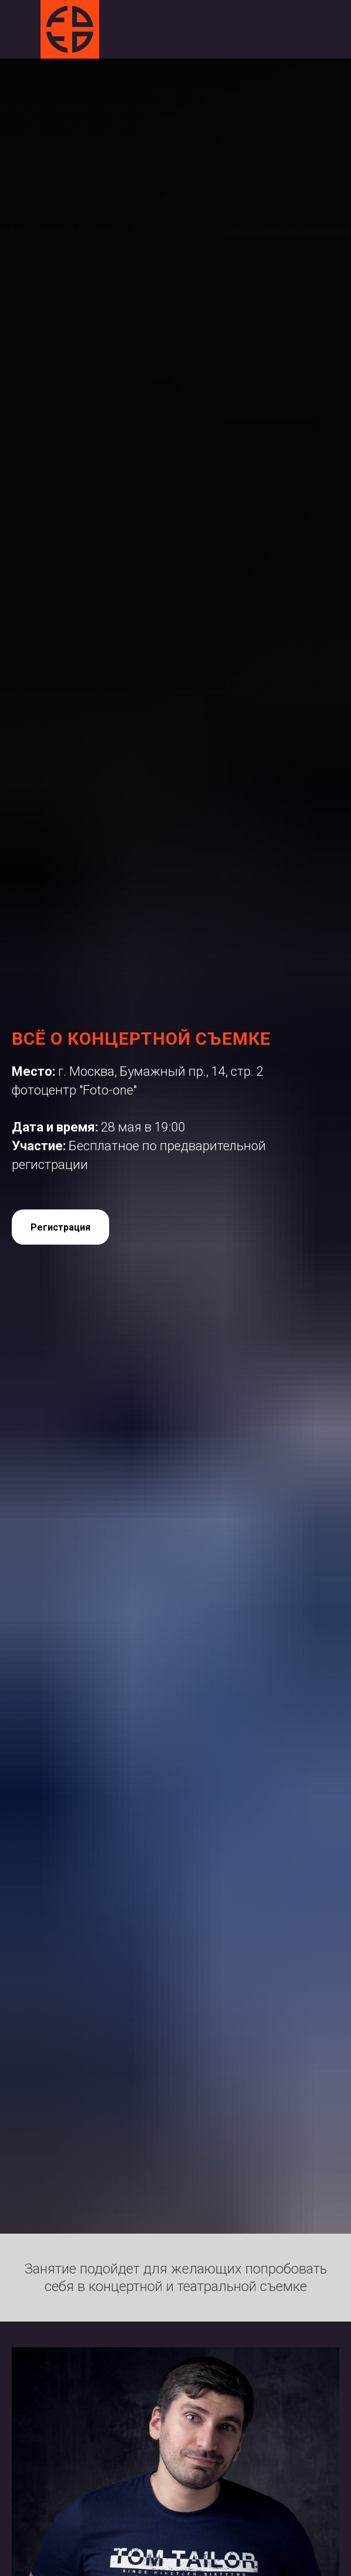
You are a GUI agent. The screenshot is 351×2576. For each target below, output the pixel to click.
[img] (69, 29)
